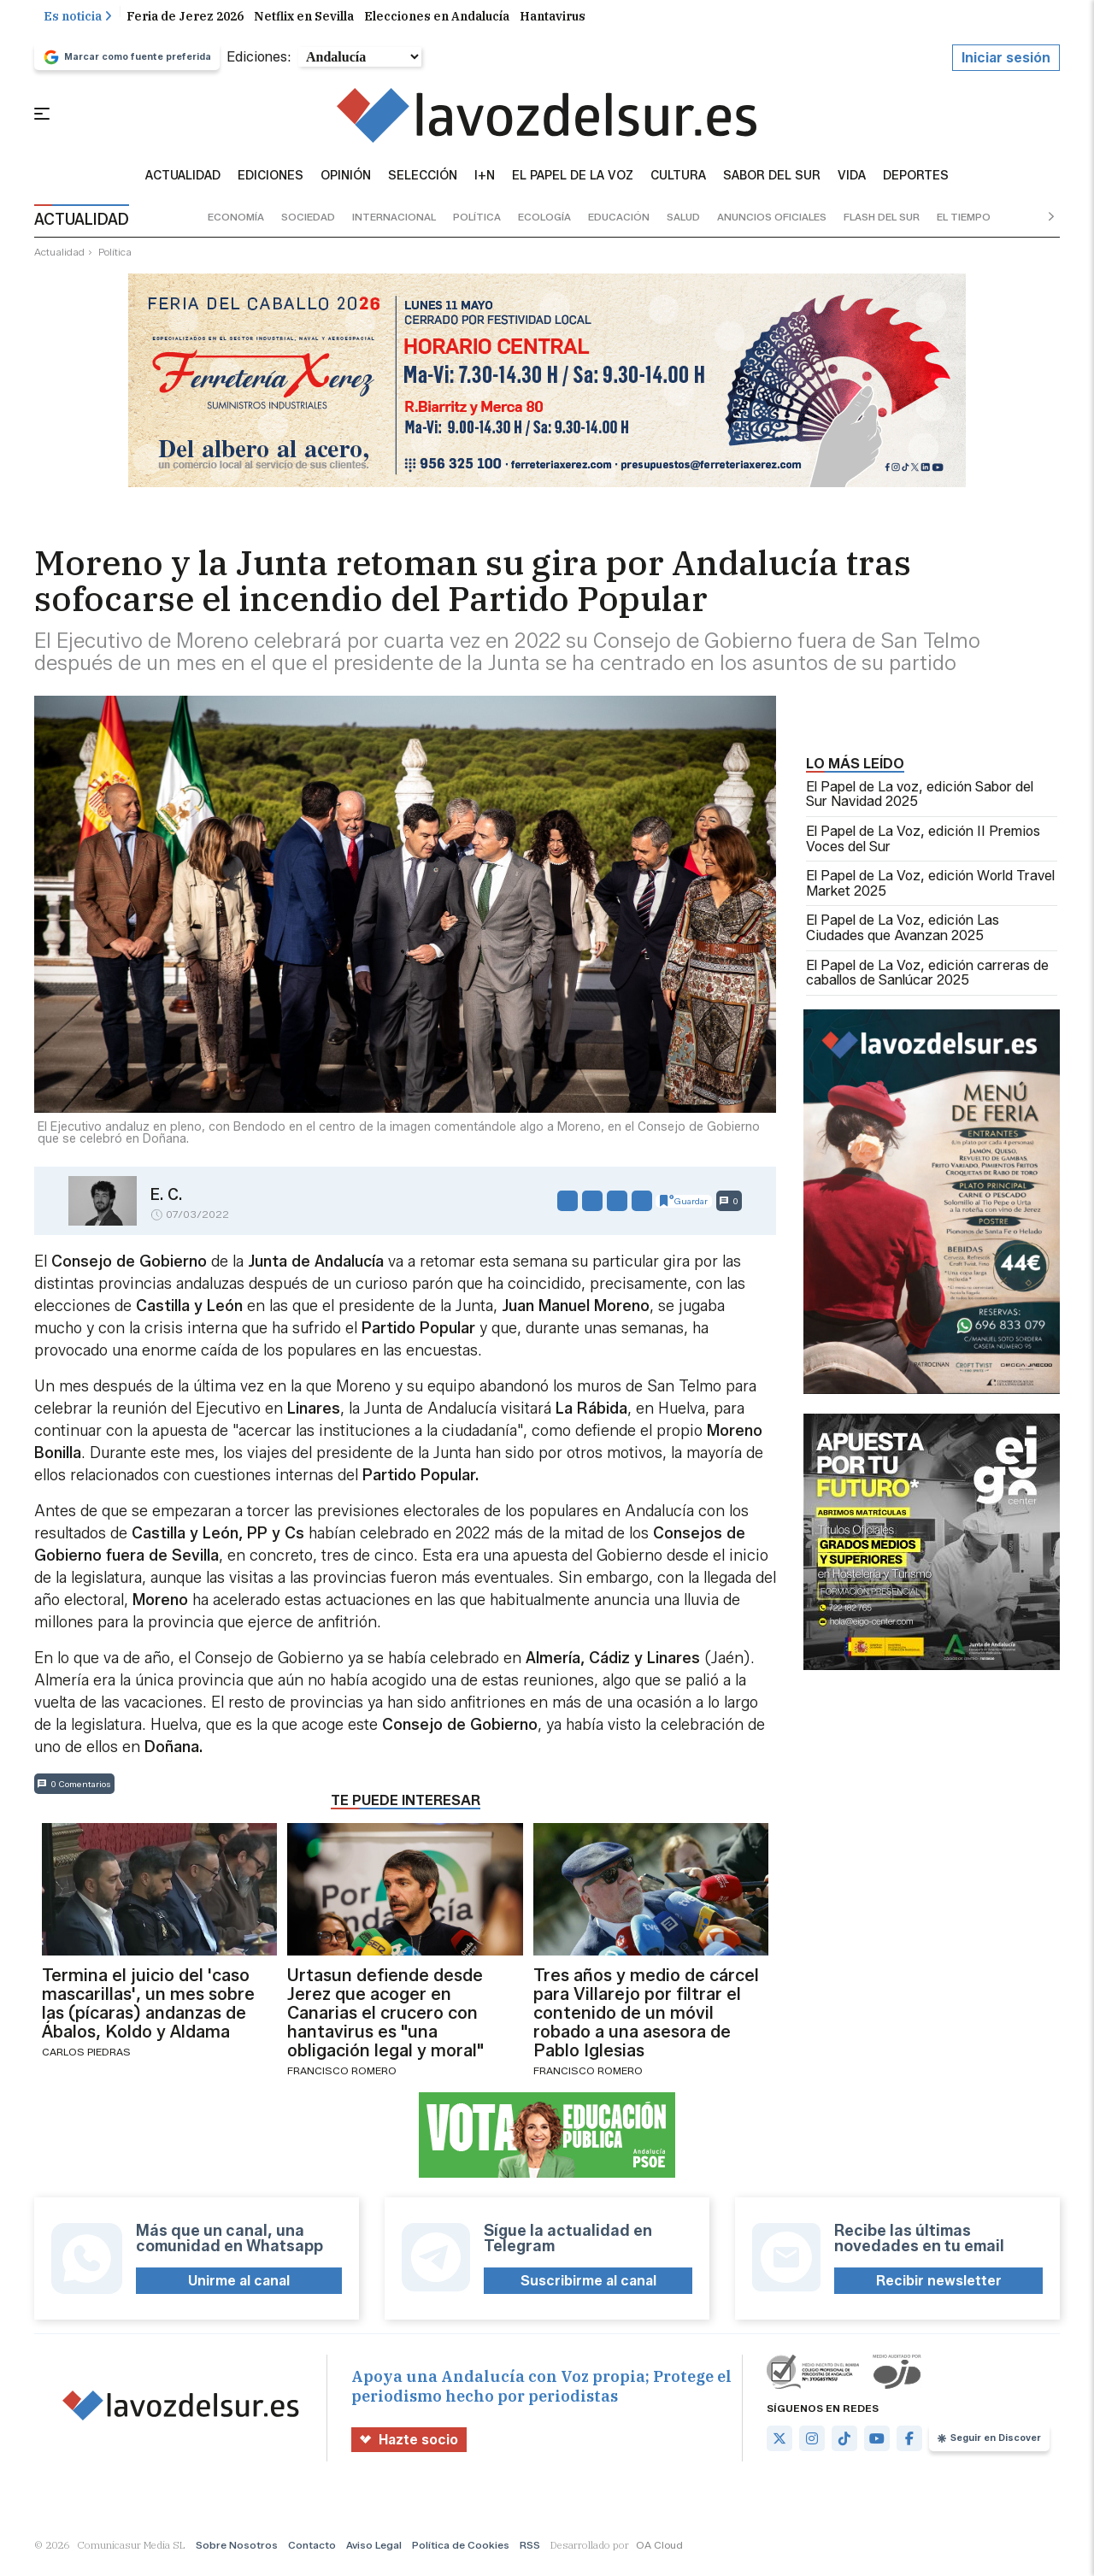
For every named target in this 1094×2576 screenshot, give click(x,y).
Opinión (346, 184)
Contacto (312, 2554)
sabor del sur (771, 184)
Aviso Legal (374, 2554)
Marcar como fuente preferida (127, 65)
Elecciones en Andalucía (436, 25)
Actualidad (183, 184)
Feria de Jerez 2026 (185, 25)
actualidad (59, 260)
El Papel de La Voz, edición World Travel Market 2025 (930, 893)
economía (236, 226)
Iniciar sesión (1006, 66)
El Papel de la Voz (572, 184)
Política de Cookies (460, 2554)
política (477, 226)
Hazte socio (409, 2448)
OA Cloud (659, 2554)
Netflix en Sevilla (304, 25)
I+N (484, 184)
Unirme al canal (239, 2289)
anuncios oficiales (771, 226)
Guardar (684, 1209)
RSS (530, 2554)
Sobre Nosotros (237, 2554)
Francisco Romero (342, 2079)
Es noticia (78, 25)
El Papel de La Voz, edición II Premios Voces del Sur (923, 847)
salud (683, 226)
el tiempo (964, 226)
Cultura (678, 184)
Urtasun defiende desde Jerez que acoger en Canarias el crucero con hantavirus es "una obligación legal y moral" (385, 2021)
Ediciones (270, 184)
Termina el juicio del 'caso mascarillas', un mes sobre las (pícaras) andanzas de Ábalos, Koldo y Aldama (148, 2012)
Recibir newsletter (939, 2289)
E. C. (166, 1203)
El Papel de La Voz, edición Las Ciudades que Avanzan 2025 (902, 937)
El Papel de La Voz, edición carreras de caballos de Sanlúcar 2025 (927, 982)
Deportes (916, 184)
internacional (394, 226)
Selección (422, 184)
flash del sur (882, 226)
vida (852, 184)
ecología (544, 226)
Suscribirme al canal (588, 2289)
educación (619, 226)
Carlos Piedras (86, 2060)
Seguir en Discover (989, 2447)
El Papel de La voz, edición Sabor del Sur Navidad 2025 (919, 803)
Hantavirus (552, 25)
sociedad (308, 226)
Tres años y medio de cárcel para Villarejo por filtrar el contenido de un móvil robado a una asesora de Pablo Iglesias (646, 2021)
